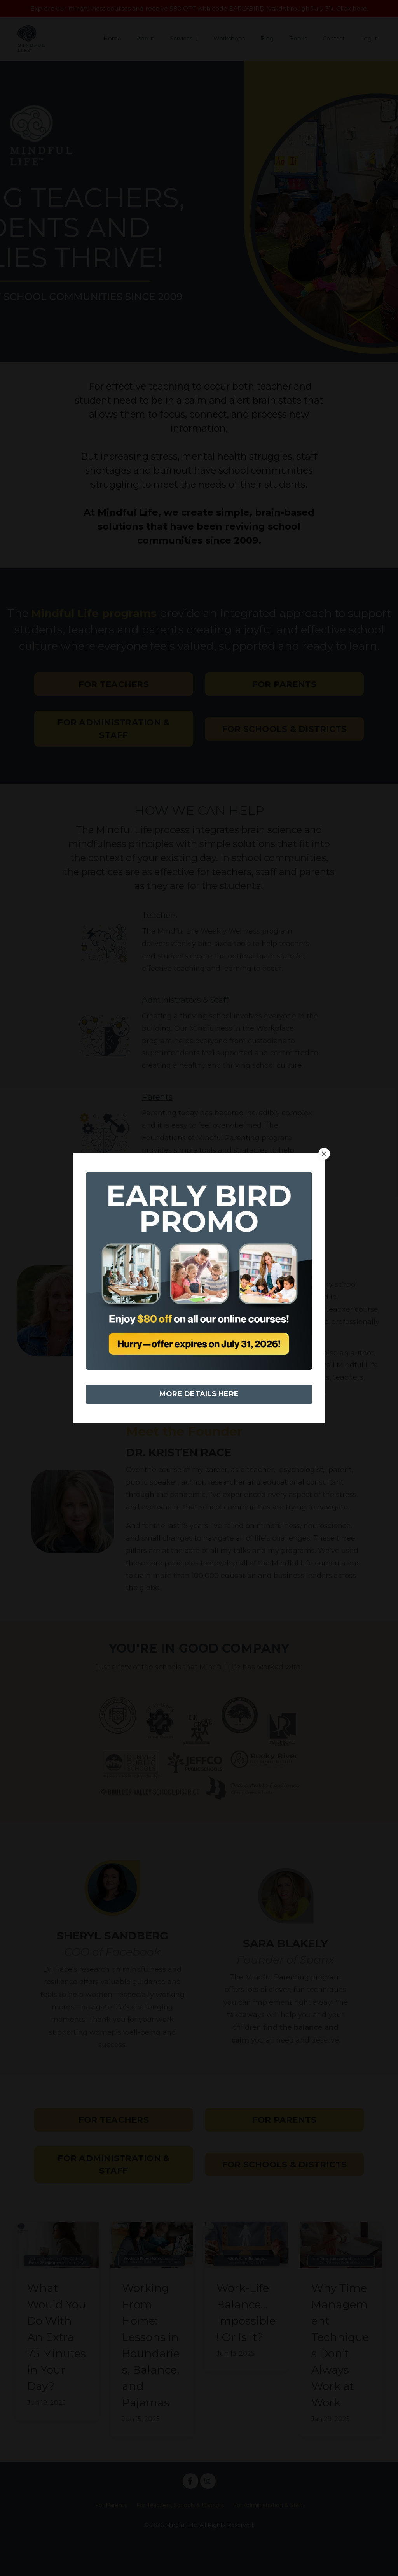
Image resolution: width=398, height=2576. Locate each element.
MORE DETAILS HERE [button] (199, 1394)
